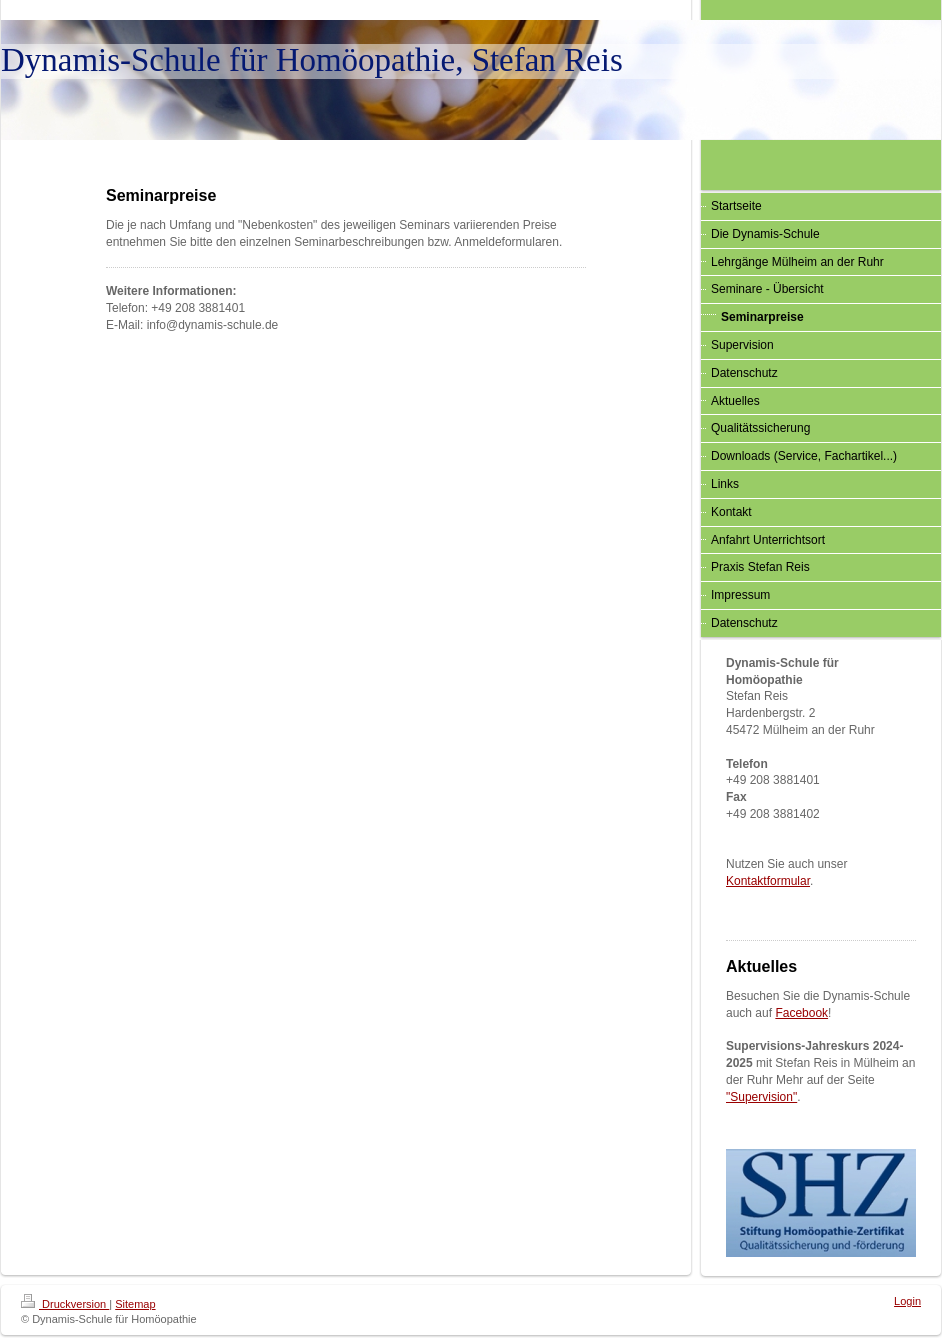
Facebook (801, 1013)
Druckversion (65, 1304)
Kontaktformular (768, 881)
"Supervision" (761, 1097)
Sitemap (135, 1304)
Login (907, 1301)
